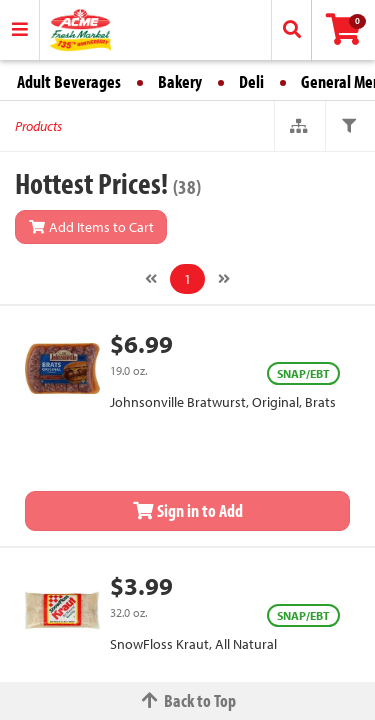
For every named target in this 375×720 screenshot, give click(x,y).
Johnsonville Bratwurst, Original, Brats (223, 402)
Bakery (180, 81)
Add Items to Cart (91, 227)
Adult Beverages (69, 81)
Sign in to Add (188, 510)
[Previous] (151, 279)
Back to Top (188, 700)
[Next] (224, 279)
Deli (251, 81)
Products (38, 126)
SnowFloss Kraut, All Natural (193, 644)
